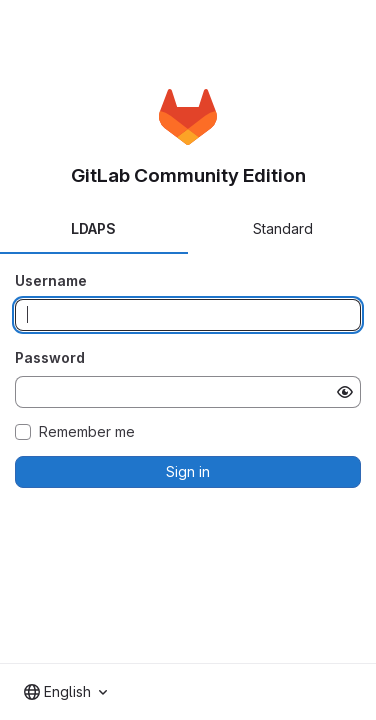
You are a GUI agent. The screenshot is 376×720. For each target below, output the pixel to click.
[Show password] (345, 392)
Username (51, 280)
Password (50, 357)
